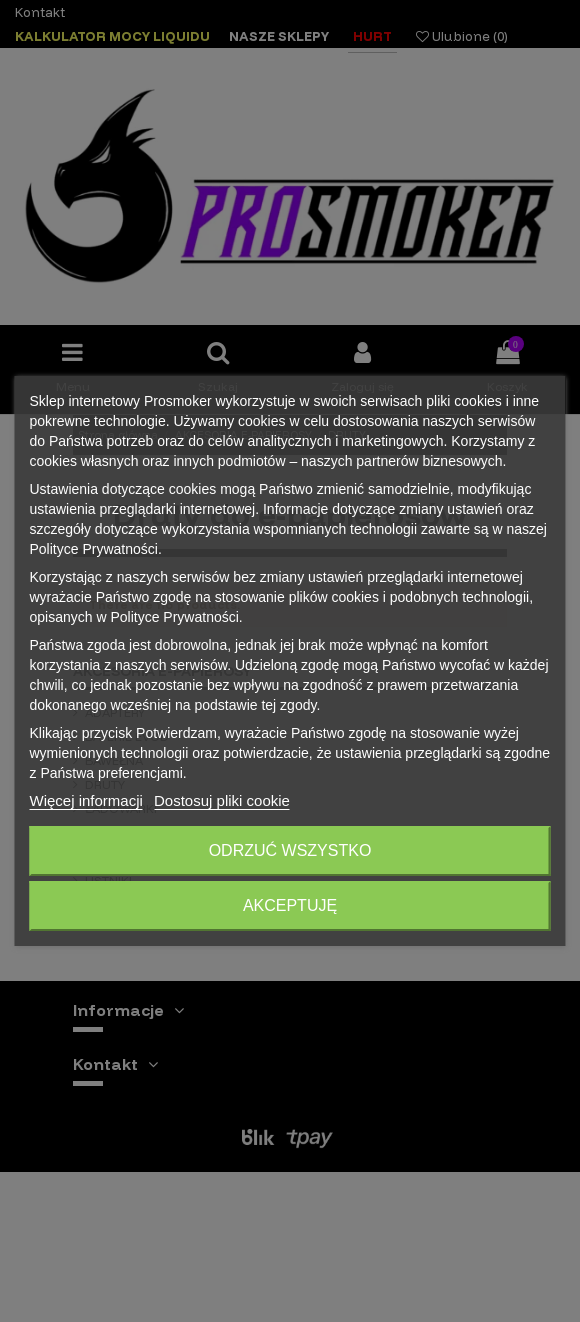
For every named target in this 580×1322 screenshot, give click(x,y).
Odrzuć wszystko (290, 850)
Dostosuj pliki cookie (222, 800)
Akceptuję (290, 905)
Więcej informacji (86, 800)
